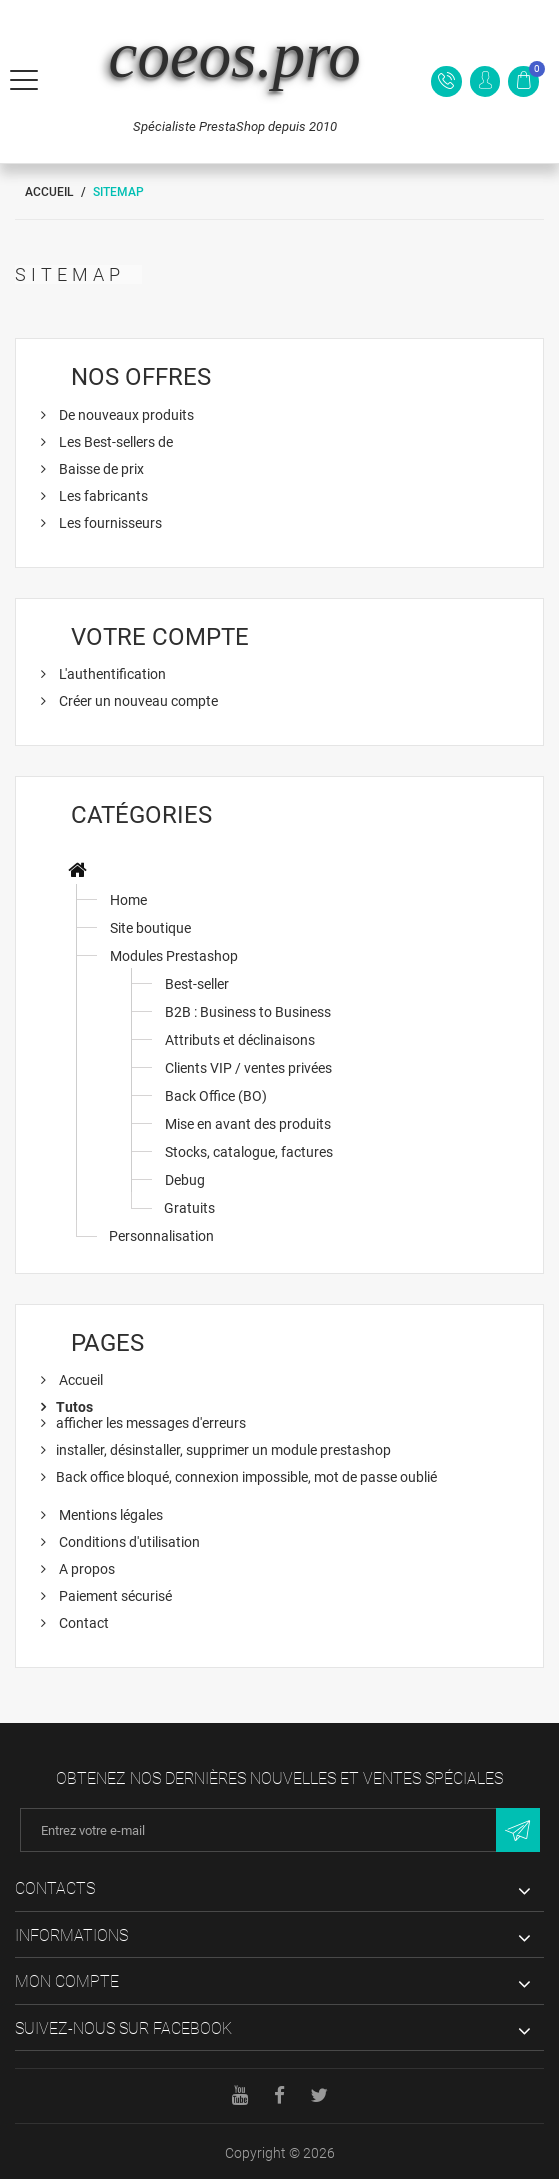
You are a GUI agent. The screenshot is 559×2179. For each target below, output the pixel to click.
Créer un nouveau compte (137, 701)
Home (128, 900)
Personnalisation (161, 1236)
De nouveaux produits (125, 415)
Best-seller (197, 984)
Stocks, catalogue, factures (249, 1152)
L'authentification (111, 674)
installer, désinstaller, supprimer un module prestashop (223, 1450)
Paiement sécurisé (114, 1596)
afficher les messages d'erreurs (151, 1423)
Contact (82, 1623)
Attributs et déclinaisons (240, 1040)
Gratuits (189, 1208)
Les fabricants (102, 496)
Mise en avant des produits (248, 1124)
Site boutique (150, 928)
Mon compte (67, 1981)
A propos (85, 1569)
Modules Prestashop (174, 956)
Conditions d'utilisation (128, 1542)
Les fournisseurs (109, 523)
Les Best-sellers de (114, 442)
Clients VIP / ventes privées (248, 1068)
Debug (185, 1180)
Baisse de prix (100, 469)
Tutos (74, 1407)
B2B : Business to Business (248, 1012)
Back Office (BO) (216, 1096)
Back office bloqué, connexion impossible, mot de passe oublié (246, 1477)
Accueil (49, 192)
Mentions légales (109, 1515)
